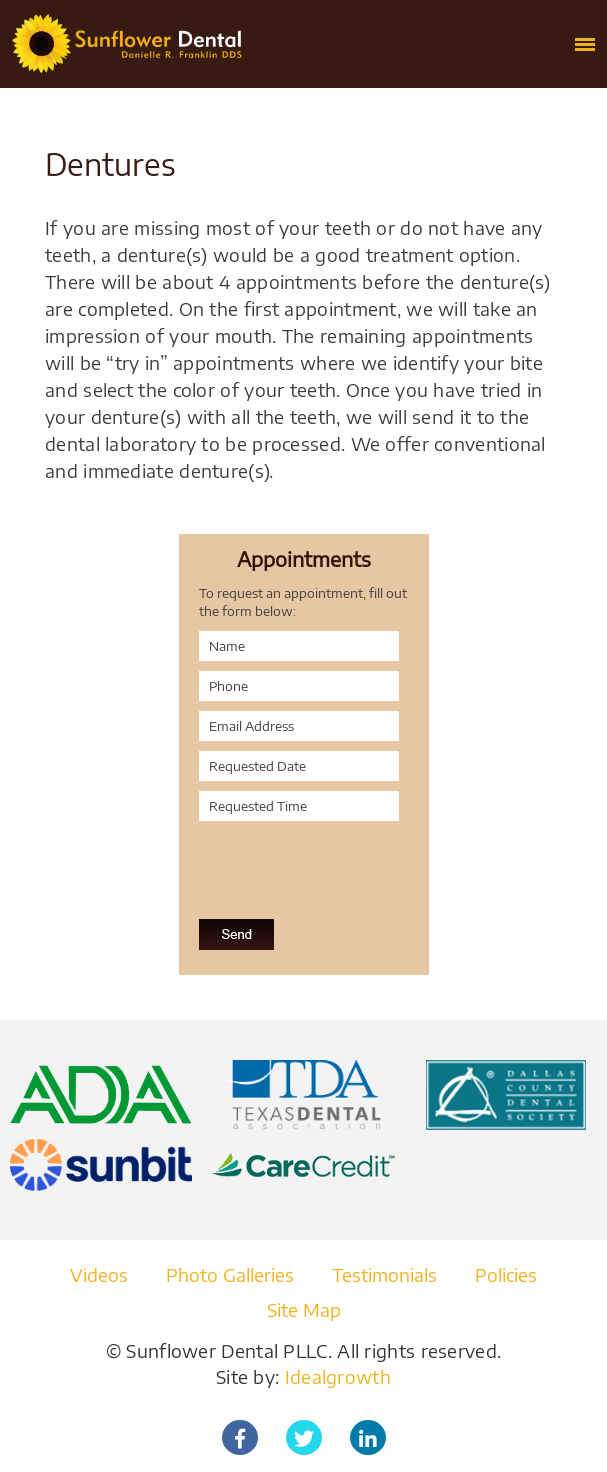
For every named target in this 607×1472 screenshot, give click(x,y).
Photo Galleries (230, 1274)
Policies (506, 1274)
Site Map (304, 1309)
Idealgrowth (338, 1376)
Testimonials (384, 1274)
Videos (99, 1274)
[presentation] (305, 858)
